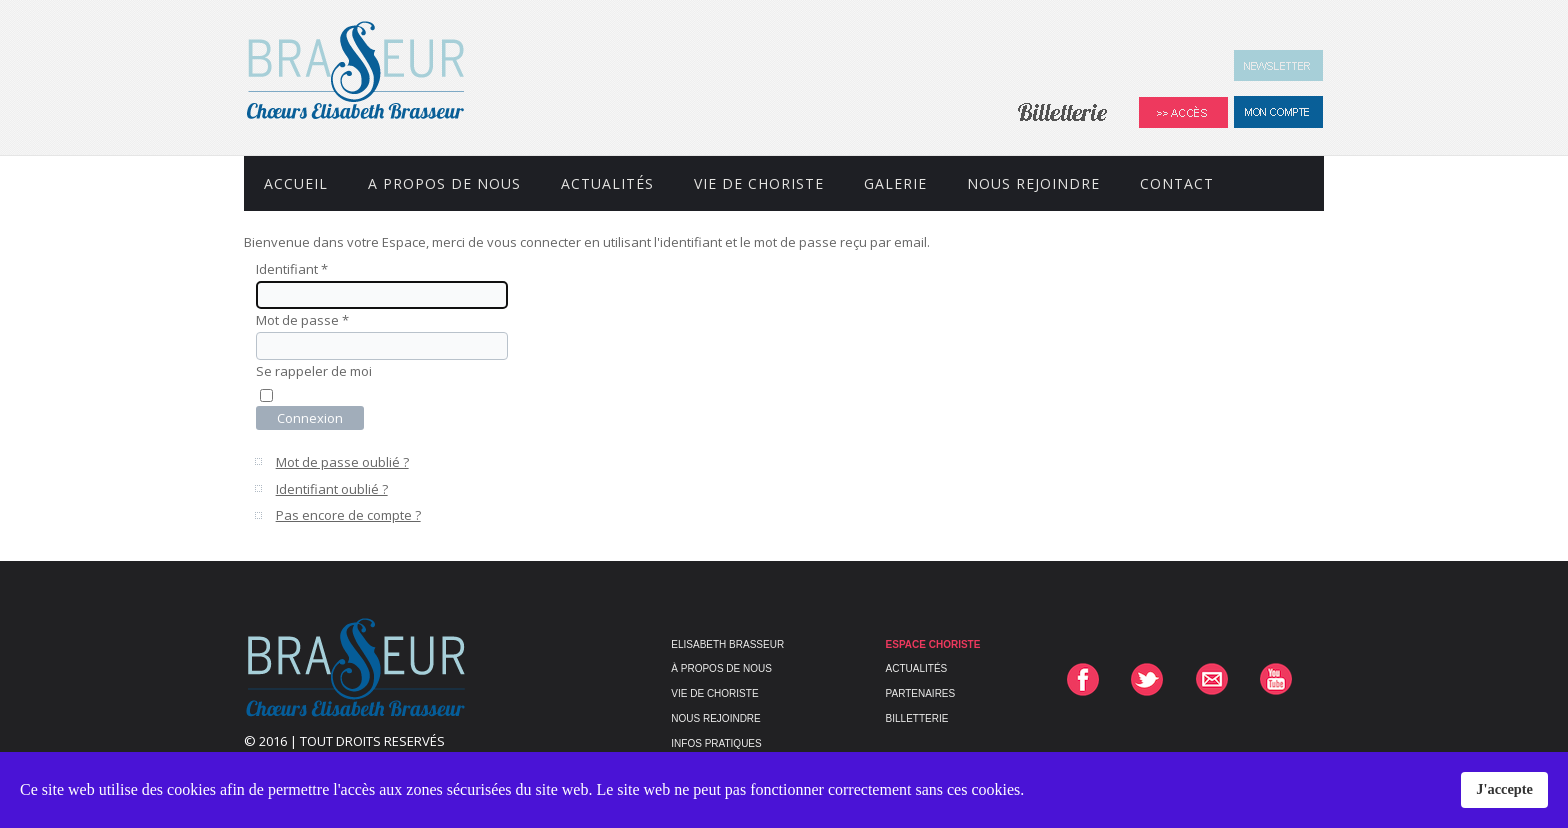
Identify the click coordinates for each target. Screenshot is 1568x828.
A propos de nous (444, 183)
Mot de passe (302, 320)
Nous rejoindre (1033, 183)
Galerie (895, 183)
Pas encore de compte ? (348, 515)
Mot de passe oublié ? (342, 462)
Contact (1177, 183)
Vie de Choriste (759, 183)
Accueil (296, 183)
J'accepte (1504, 789)
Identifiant (292, 269)
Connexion (310, 418)
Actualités (607, 183)
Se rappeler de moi (314, 371)
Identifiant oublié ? (332, 489)
